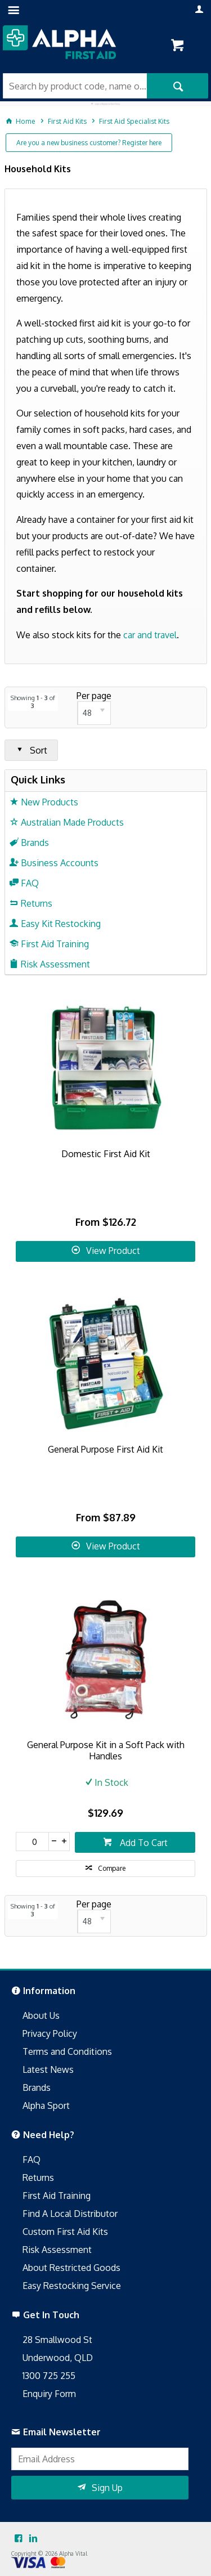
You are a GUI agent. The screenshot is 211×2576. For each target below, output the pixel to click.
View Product (113, 1250)
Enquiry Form (49, 2393)
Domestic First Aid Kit (105, 1153)
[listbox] (94, 713)
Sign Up (107, 2487)
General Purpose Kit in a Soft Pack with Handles (106, 1750)
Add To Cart (143, 1842)
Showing (33, 702)
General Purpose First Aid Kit (105, 1449)
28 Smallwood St (57, 2339)
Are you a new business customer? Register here (88, 142)
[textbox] (75, 85)
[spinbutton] (32, 1842)
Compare (111, 1868)
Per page (94, 695)
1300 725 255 (49, 2375)
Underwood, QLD (58, 2357)
